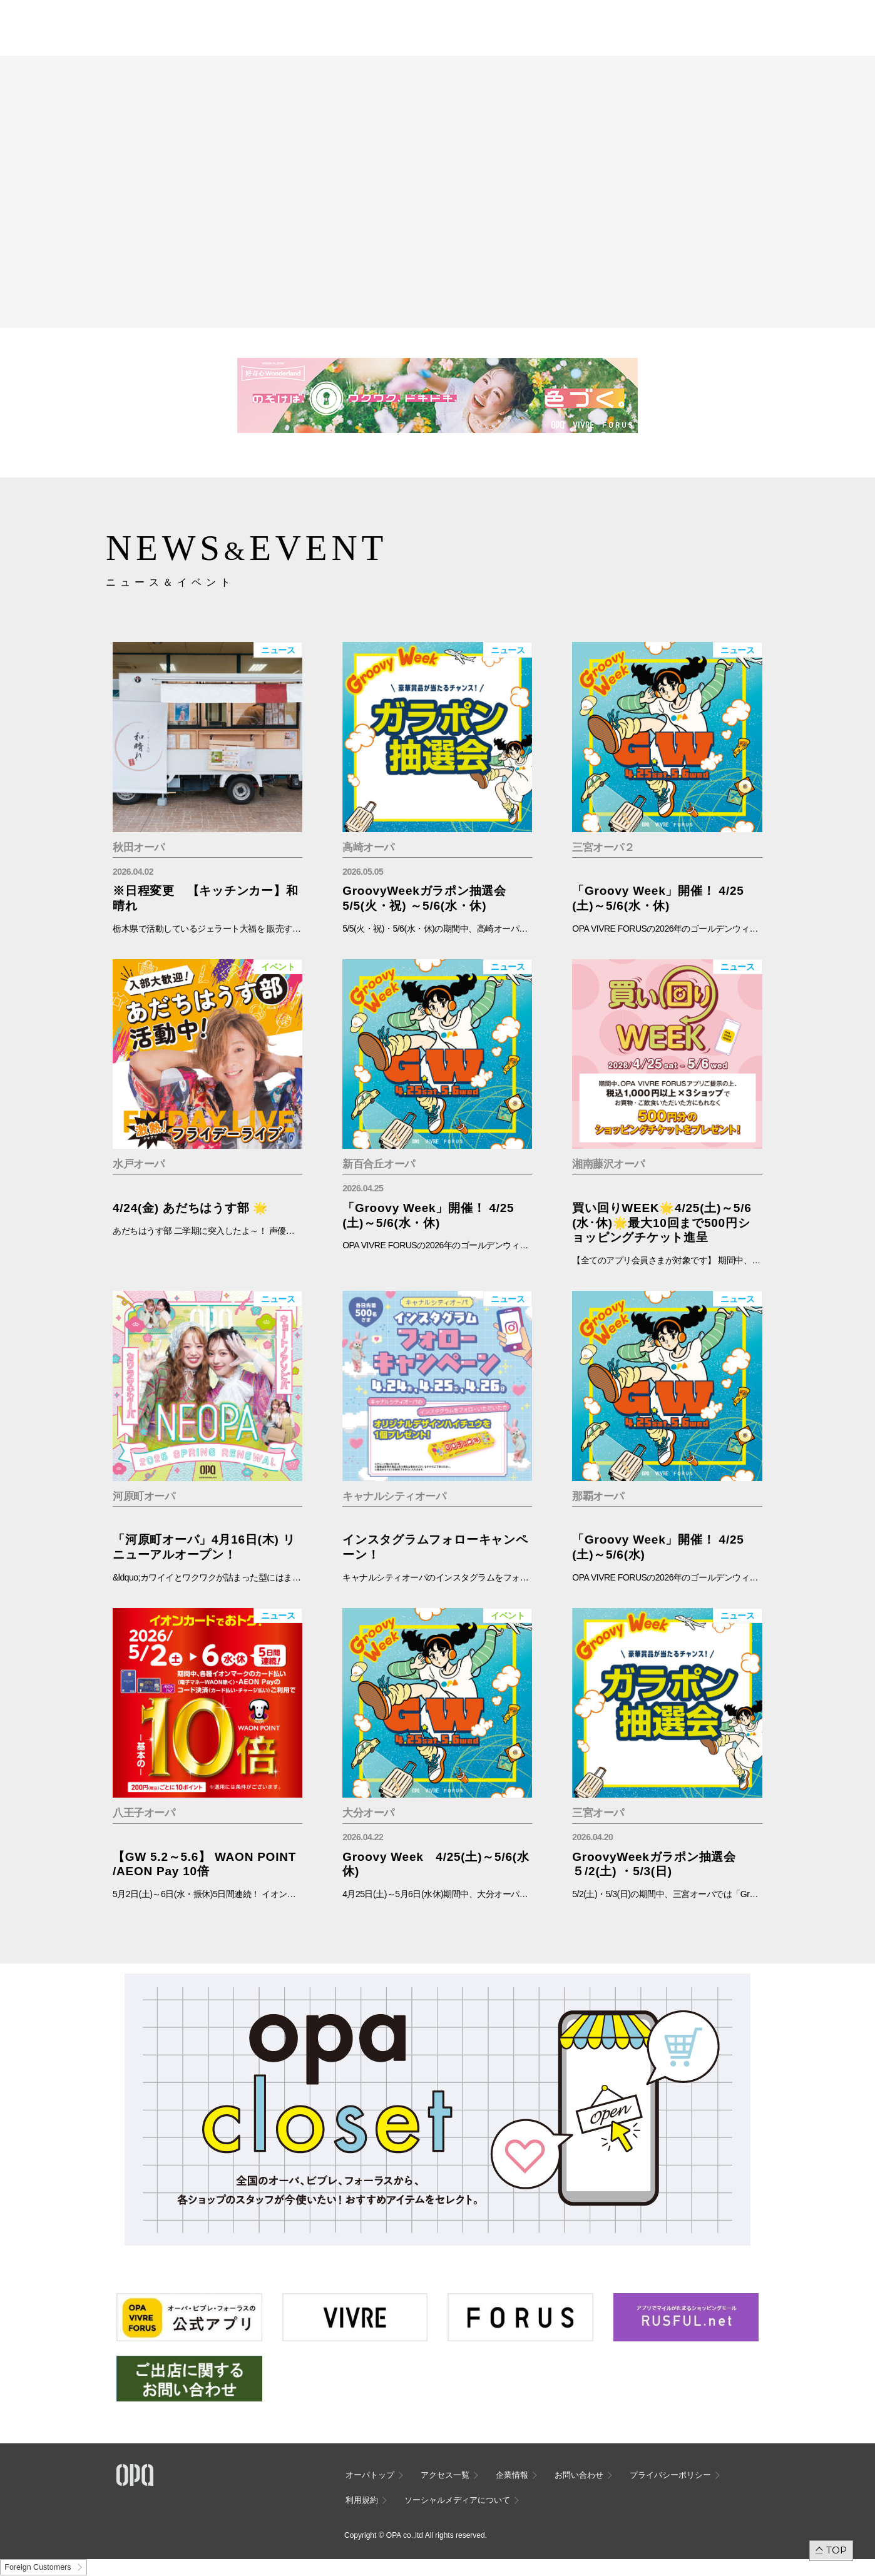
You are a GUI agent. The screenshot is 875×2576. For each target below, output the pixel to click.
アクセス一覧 (445, 2475)
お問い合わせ (579, 2475)
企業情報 (512, 2475)
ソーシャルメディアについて (457, 2500)
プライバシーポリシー (670, 2475)
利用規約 (361, 2500)
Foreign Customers (37, 2567)
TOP (836, 2550)
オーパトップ (369, 2475)
